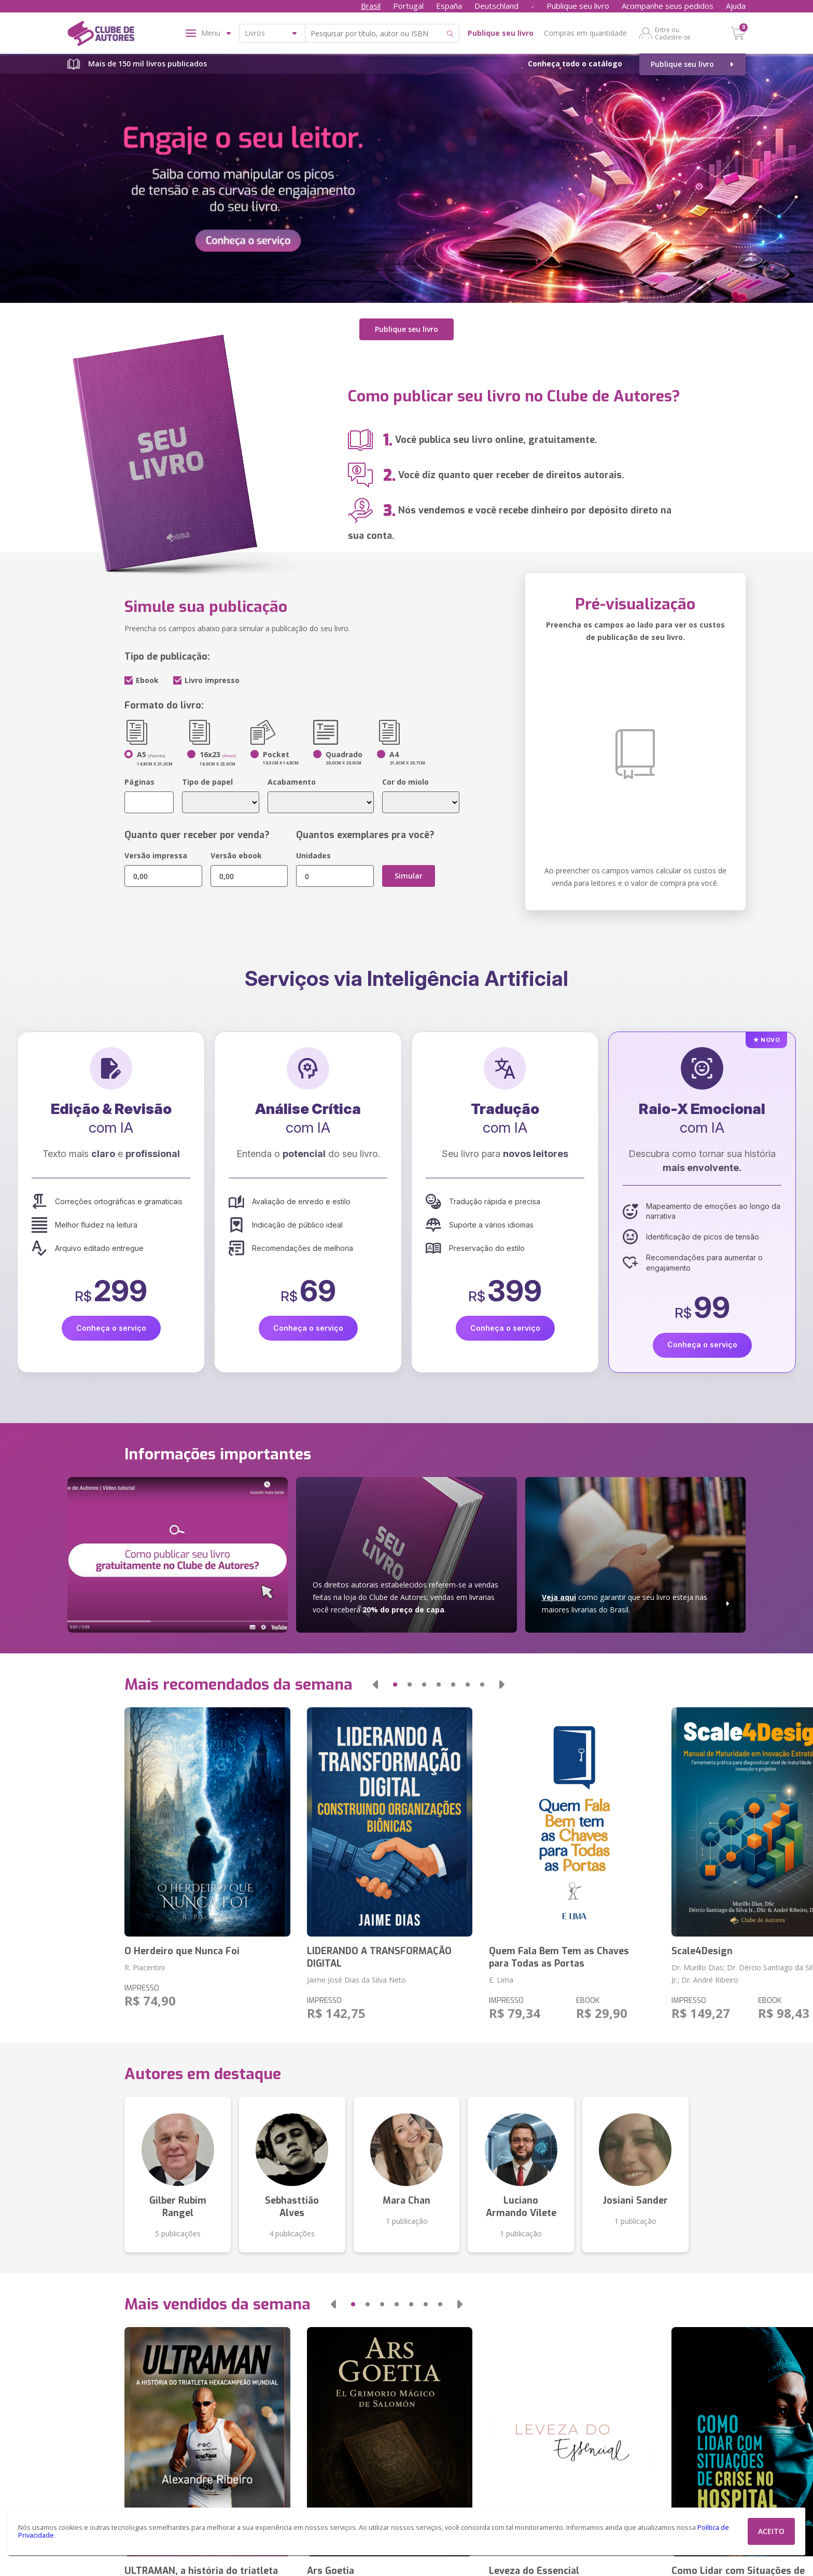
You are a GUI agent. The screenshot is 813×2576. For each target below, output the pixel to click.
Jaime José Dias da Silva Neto (356, 1979)
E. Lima (501, 1979)
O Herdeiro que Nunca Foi (182, 1950)
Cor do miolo (405, 782)
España (449, 6)
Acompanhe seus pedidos (667, 6)
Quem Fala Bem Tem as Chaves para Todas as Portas (559, 1956)
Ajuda (736, 6)
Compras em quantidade (585, 33)
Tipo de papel (207, 782)
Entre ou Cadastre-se (673, 33)
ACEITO (771, 2531)
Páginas (139, 782)
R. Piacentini (144, 1967)
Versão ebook (236, 855)
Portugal (408, 6)
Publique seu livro (577, 6)
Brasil (371, 6)
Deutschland (496, 6)
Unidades (313, 855)
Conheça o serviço (111, 1328)
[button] (375, 1684)
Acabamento (292, 782)
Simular (409, 876)
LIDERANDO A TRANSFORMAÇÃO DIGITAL (379, 1956)
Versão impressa (155, 855)
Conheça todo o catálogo (575, 63)
